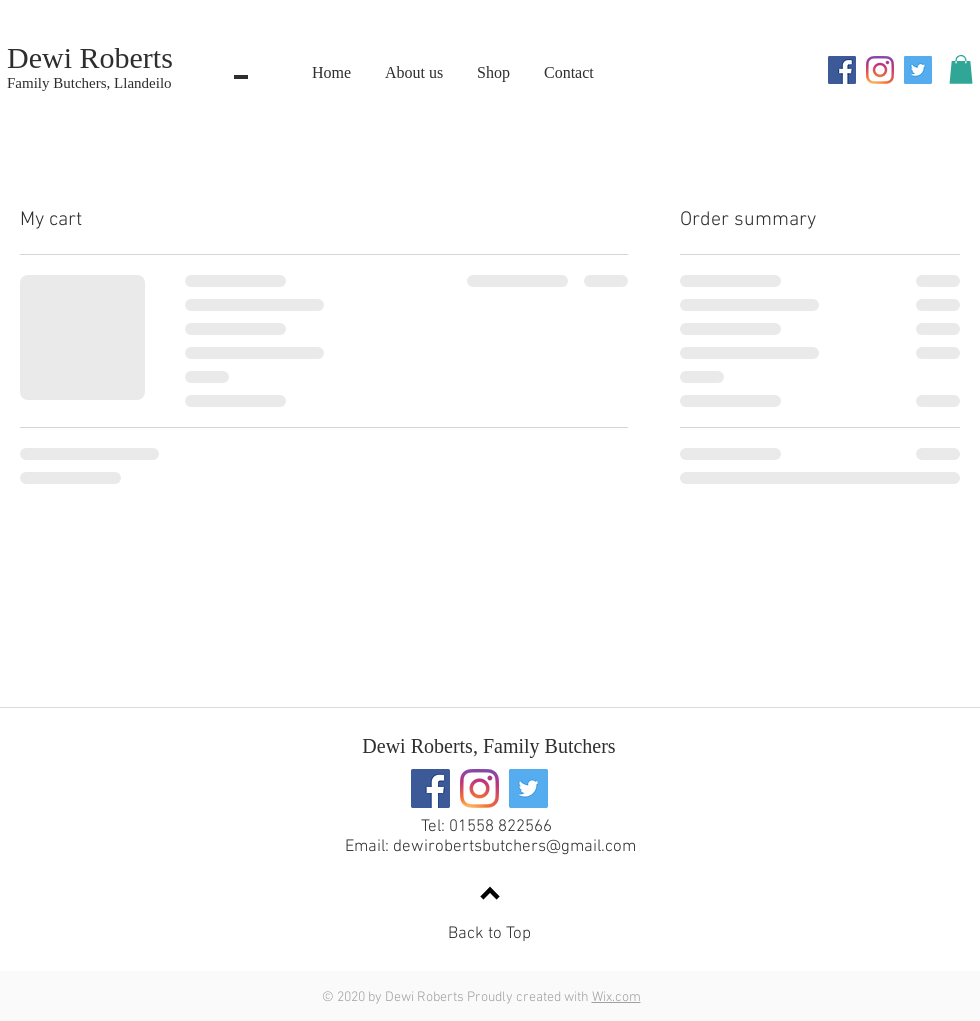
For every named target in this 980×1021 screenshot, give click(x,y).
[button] (961, 69)
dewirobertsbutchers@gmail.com (514, 847)
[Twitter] (918, 70)
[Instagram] (880, 70)
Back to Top (489, 934)
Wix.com (616, 997)
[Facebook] (842, 70)
